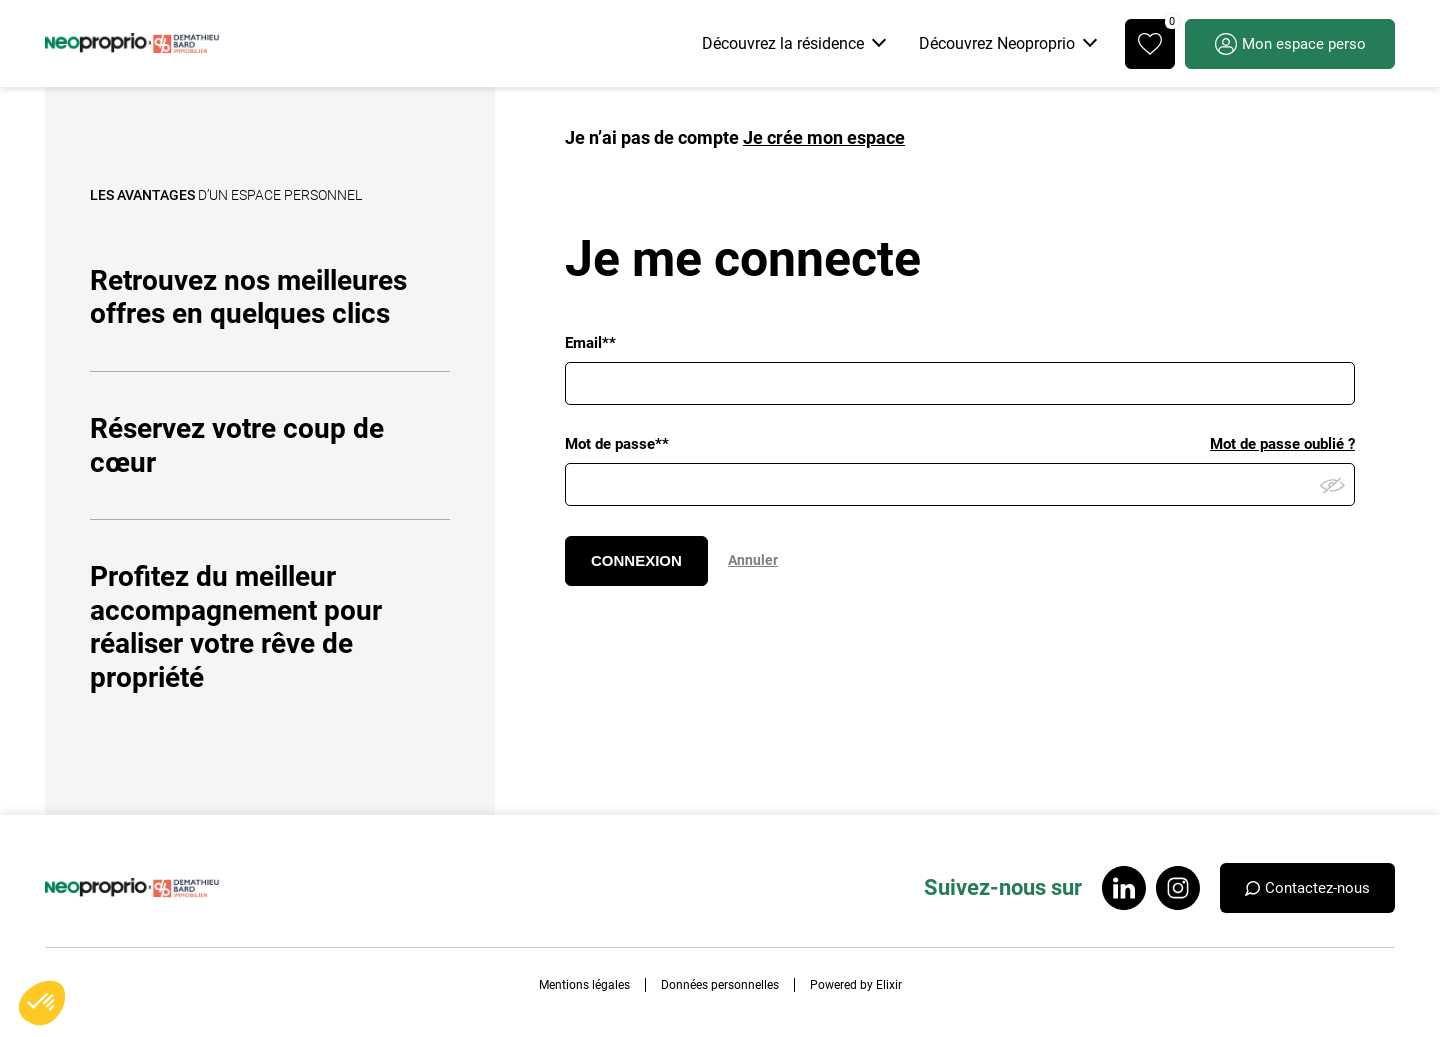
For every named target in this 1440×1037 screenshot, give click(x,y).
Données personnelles (720, 985)
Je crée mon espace (824, 137)
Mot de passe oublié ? (1282, 444)
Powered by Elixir (856, 985)
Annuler (753, 560)
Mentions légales (584, 985)
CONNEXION (636, 560)
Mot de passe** (617, 444)
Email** (590, 343)
